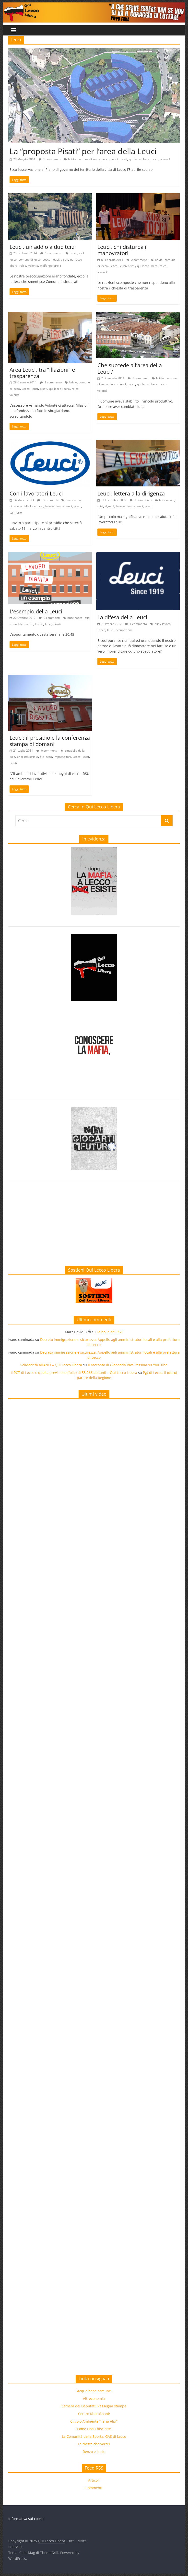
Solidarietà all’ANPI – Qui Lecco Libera (51, 1365)
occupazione (124, 630)
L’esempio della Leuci (36, 611)
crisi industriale (27, 757)
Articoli (94, 2480)
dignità (109, 506)
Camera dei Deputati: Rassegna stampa (93, 2406)
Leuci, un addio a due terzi (43, 246)
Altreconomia (94, 2398)
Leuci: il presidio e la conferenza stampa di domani (50, 741)
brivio (72, 159)
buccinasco (73, 500)
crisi (40, 506)
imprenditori (62, 757)
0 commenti (47, 500)
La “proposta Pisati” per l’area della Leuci (83, 151)
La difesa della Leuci (122, 617)
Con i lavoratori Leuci (36, 493)
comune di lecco (89, 159)
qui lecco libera (139, 159)
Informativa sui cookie (26, 2518)
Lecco (105, 159)
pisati (123, 159)
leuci (114, 159)
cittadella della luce (23, 506)
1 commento (49, 159)
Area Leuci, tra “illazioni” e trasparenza (42, 373)
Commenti (93, 2487)
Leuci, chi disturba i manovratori (121, 250)
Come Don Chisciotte (94, 2428)
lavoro (49, 506)
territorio (16, 512)
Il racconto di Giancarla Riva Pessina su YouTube (127, 1365)
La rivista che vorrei (94, 2444)
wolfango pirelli (50, 266)
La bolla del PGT (110, 1332)
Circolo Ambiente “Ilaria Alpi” (94, 2421)
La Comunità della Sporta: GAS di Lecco (94, 2436)
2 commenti (137, 260)
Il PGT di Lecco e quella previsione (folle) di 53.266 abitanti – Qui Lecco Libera (74, 1372)
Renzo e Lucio (94, 2451)
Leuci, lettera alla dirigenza (131, 493)
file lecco (46, 757)
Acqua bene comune (94, 2391)
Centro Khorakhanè (94, 2413)
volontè (165, 159)
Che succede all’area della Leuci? (129, 368)
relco (155, 159)
